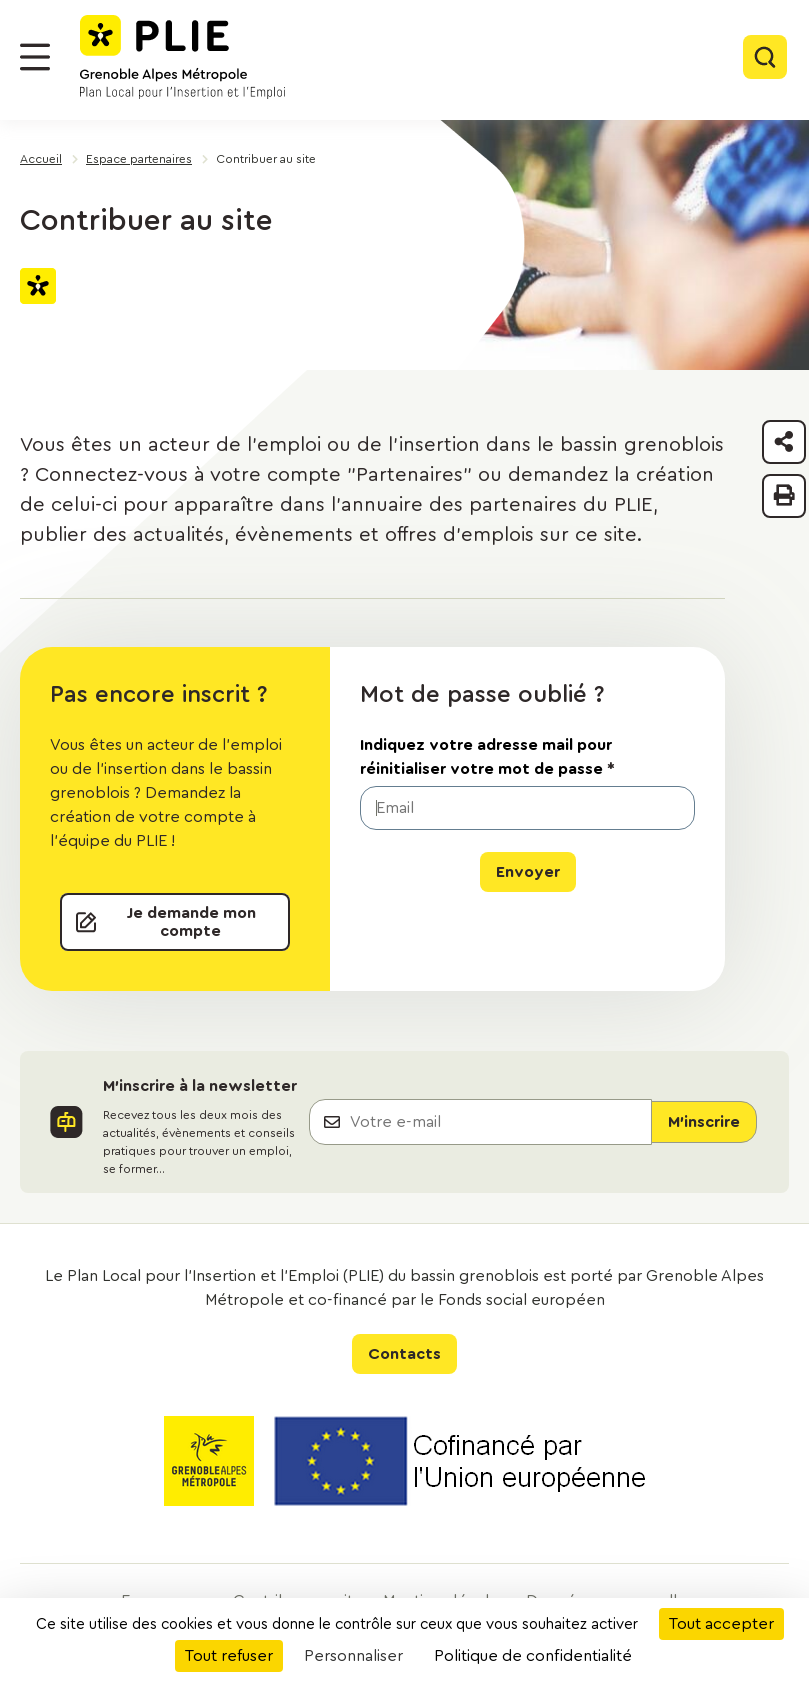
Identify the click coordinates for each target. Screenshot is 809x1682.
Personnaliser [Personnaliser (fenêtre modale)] (353, 1656)
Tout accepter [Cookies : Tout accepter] (721, 1624)
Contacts (404, 1354)
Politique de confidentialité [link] (533, 1656)
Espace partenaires (139, 159)
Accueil (41, 159)
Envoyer (528, 872)
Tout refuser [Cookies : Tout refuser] (229, 1656)
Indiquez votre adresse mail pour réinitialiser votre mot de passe (487, 757)
